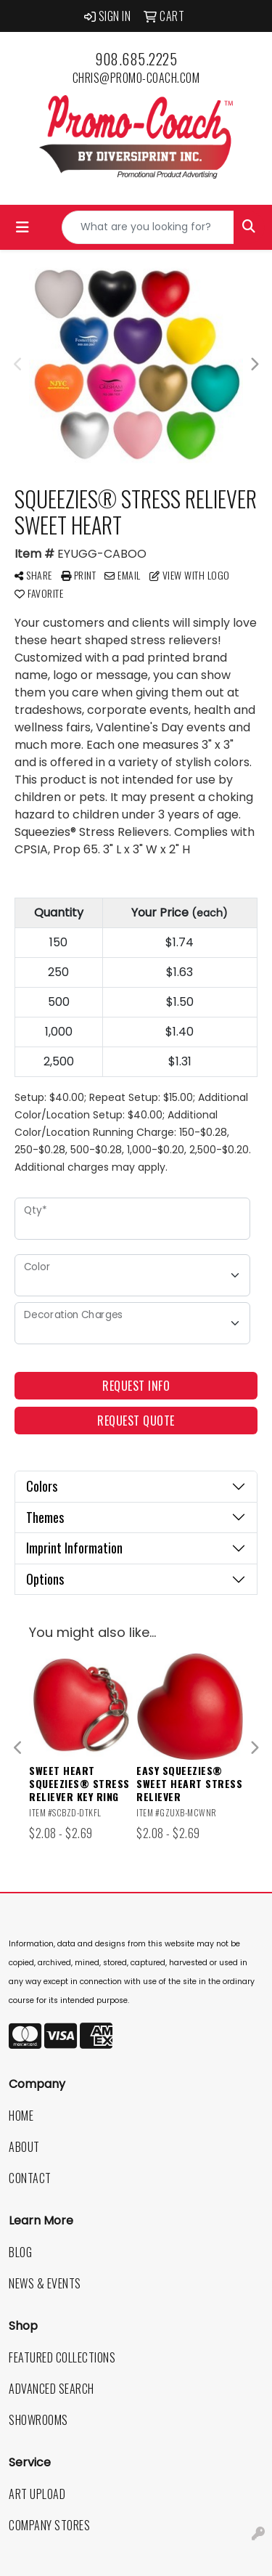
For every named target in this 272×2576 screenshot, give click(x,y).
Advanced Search (51, 2388)
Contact (30, 2178)
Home (21, 2115)
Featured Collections (62, 2357)
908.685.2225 (136, 59)
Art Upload (37, 2494)
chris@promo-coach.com (136, 77)
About (24, 2147)
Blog (20, 2252)
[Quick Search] (148, 227)
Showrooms (38, 2420)
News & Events (45, 2283)
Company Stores (49, 2525)
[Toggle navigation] (22, 227)
